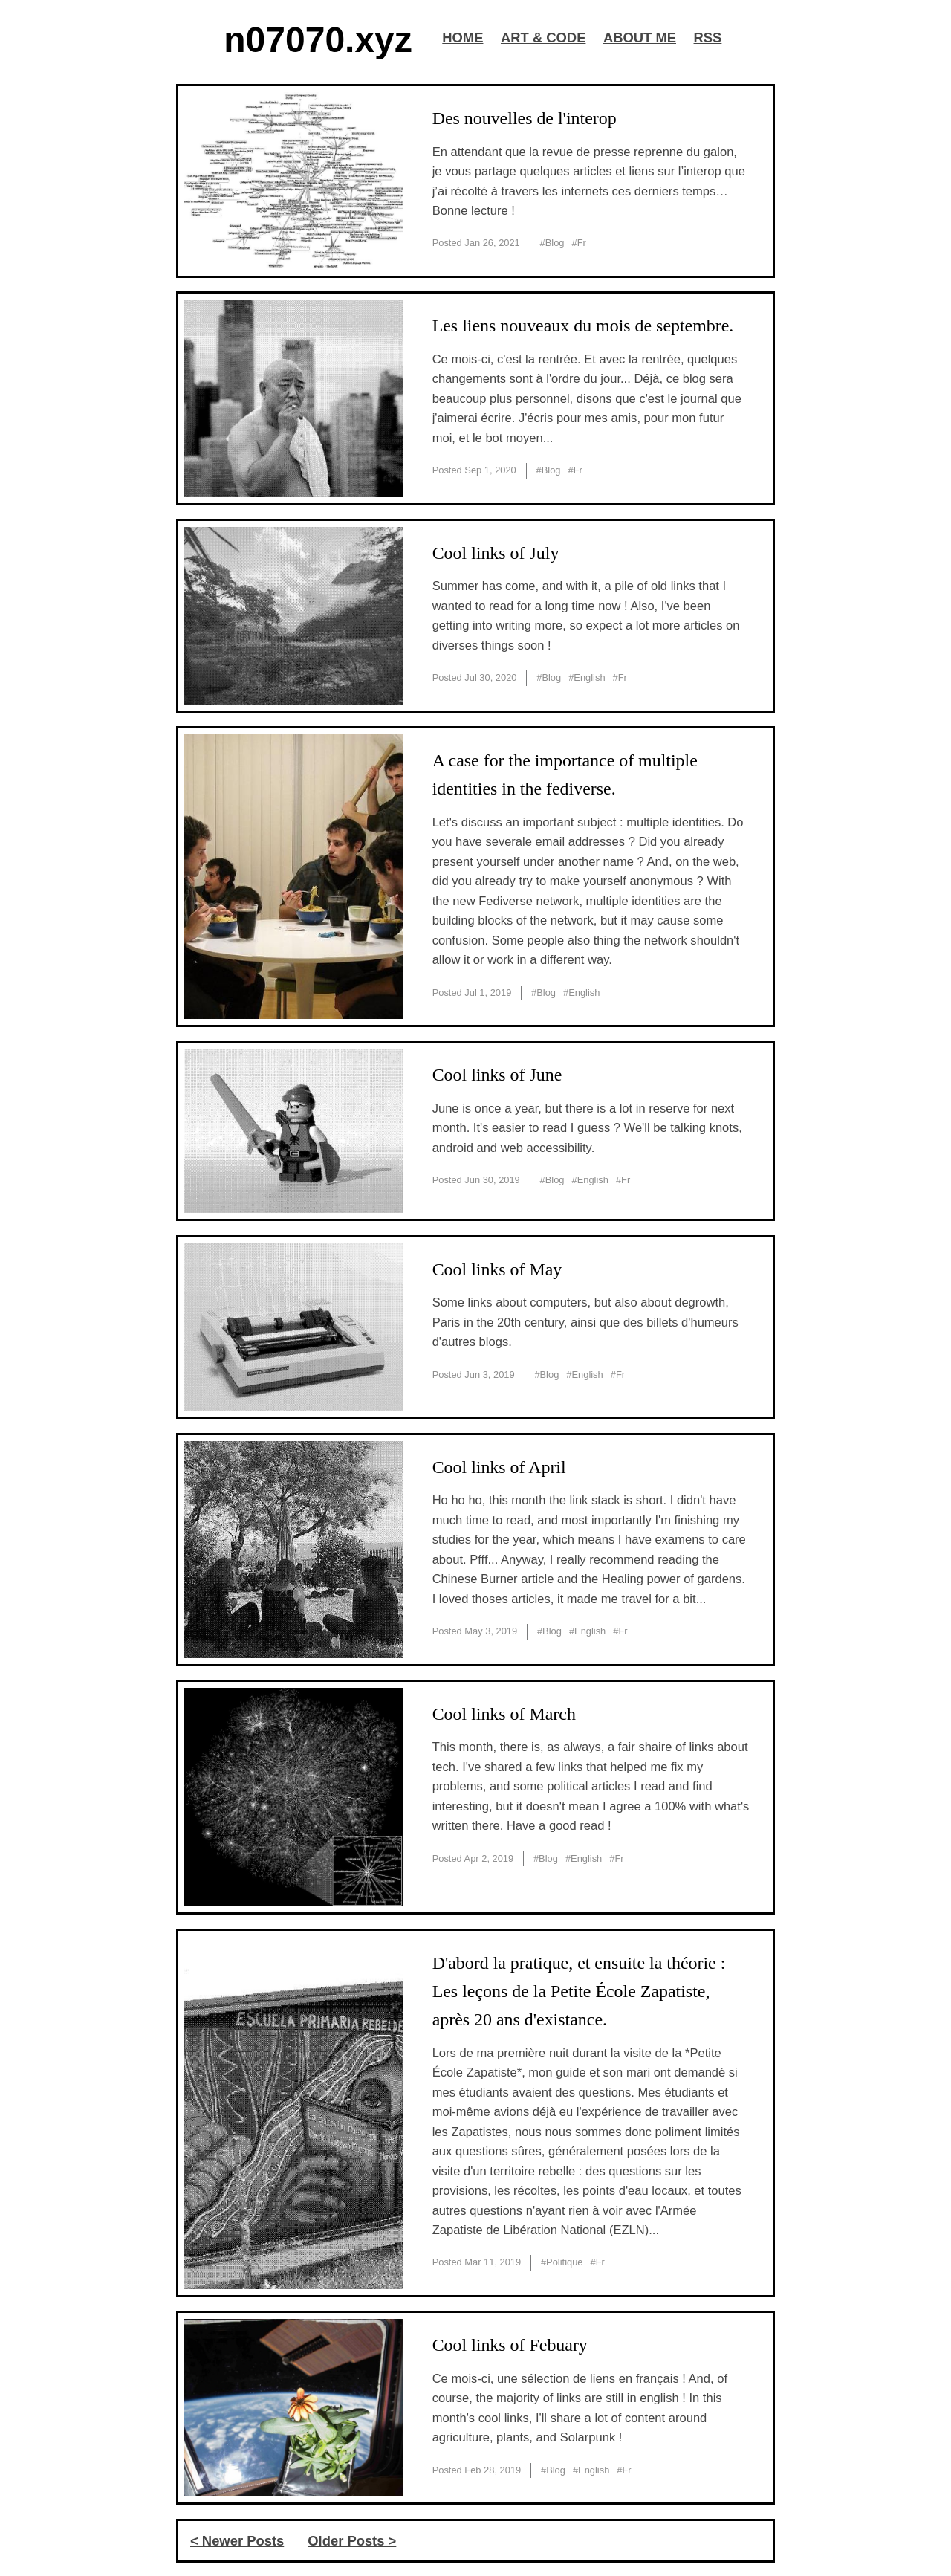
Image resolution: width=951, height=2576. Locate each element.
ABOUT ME (639, 37)
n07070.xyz (318, 39)
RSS (708, 37)
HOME (462, 37)
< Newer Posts (237, 2541)
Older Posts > (352, 2541)
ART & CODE (543, 37)
